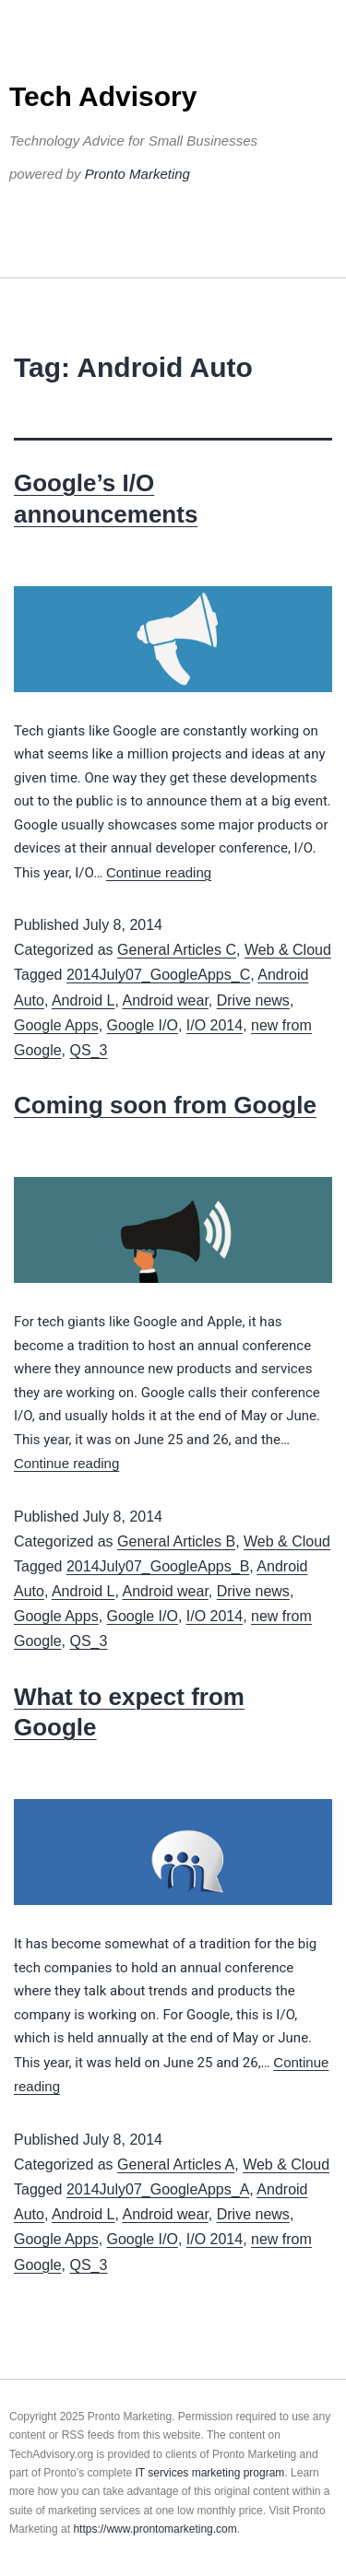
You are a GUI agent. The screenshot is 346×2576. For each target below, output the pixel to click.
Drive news (253, 1000)
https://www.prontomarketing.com (154, 2529)
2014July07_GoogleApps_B (157, 1566)
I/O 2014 (214, 1025)
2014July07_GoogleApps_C (158, 974)
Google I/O (142, 1025)
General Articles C (176, 950)
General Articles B (176, 1541)
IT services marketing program (210, 2472)
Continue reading (158, 872)
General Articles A (175, 2164)
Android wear (165, 1000)
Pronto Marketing (137, 174)
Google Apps (56, 1025)
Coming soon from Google (165, 1105)
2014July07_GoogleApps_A (157, 2189)
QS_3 (88, 1050)
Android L (83, 1000)
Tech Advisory (103, 96)
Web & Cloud (288, 950)
